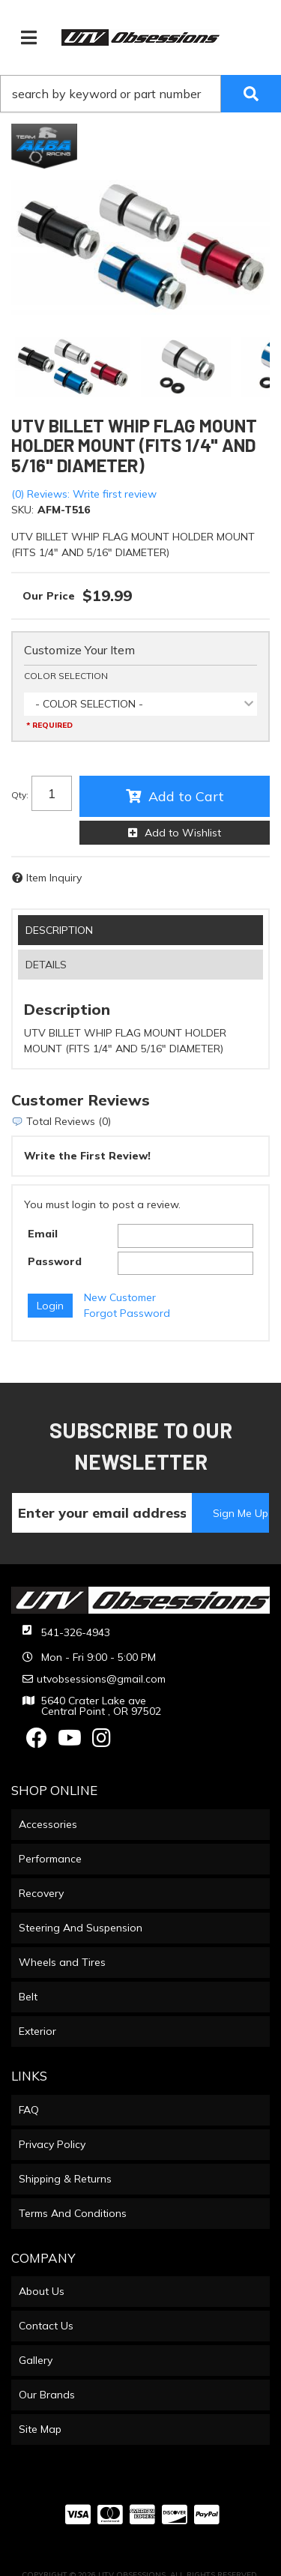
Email (43, 1233)
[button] (140, 93)
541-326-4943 (75, 1632)
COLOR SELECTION (66, 675)
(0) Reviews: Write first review (84, 494)
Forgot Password (127, 1313)
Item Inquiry (54, 877)
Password (55, 1261)
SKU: (22, 509)
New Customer (120, 1297)
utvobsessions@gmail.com (101, 1679)
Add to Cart (186, 796)
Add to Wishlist (183, 832)
